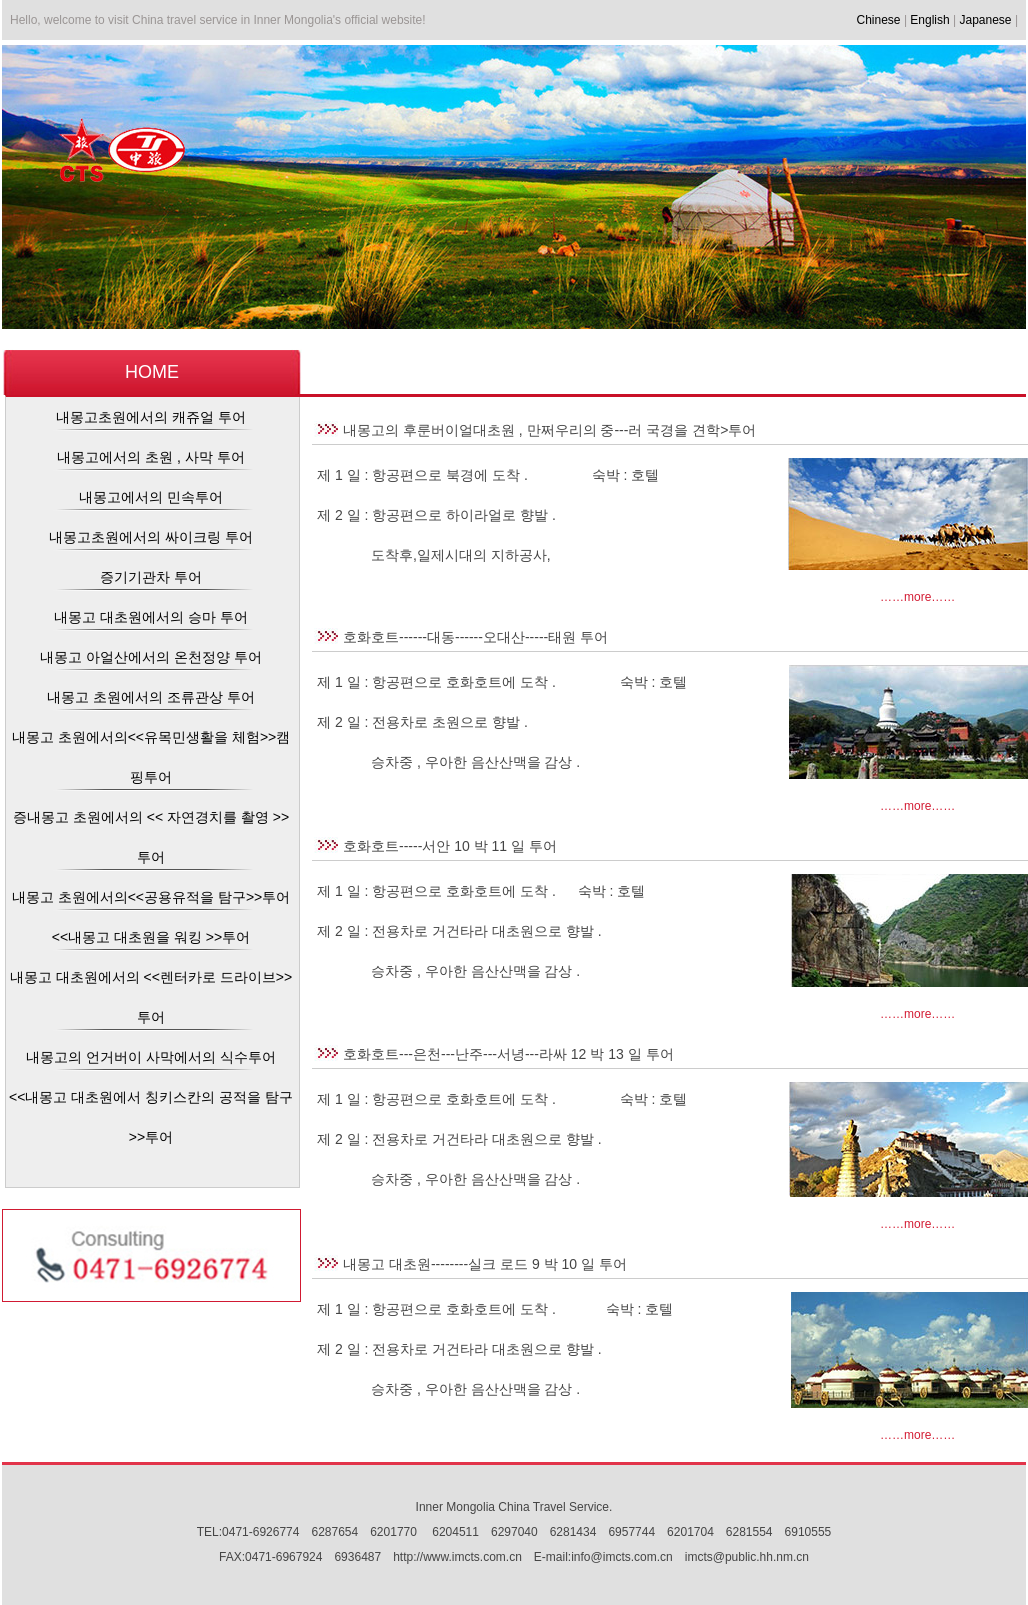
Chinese (879, 20)
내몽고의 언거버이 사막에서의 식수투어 (151, 1057)
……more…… (917, 597)
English (929, 20)
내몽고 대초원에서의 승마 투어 (151, 617)
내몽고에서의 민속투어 (151, 497)
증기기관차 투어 (151, 577)
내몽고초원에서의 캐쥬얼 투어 (151, 417)
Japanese (986, 20)
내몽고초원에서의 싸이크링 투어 (151, 537)
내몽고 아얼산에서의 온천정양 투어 (151, 657)
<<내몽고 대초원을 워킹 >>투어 (151, 937)
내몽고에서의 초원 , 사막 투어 (150, 457)
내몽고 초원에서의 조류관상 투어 (151, 697)
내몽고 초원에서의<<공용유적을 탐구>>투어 (151, 897)
